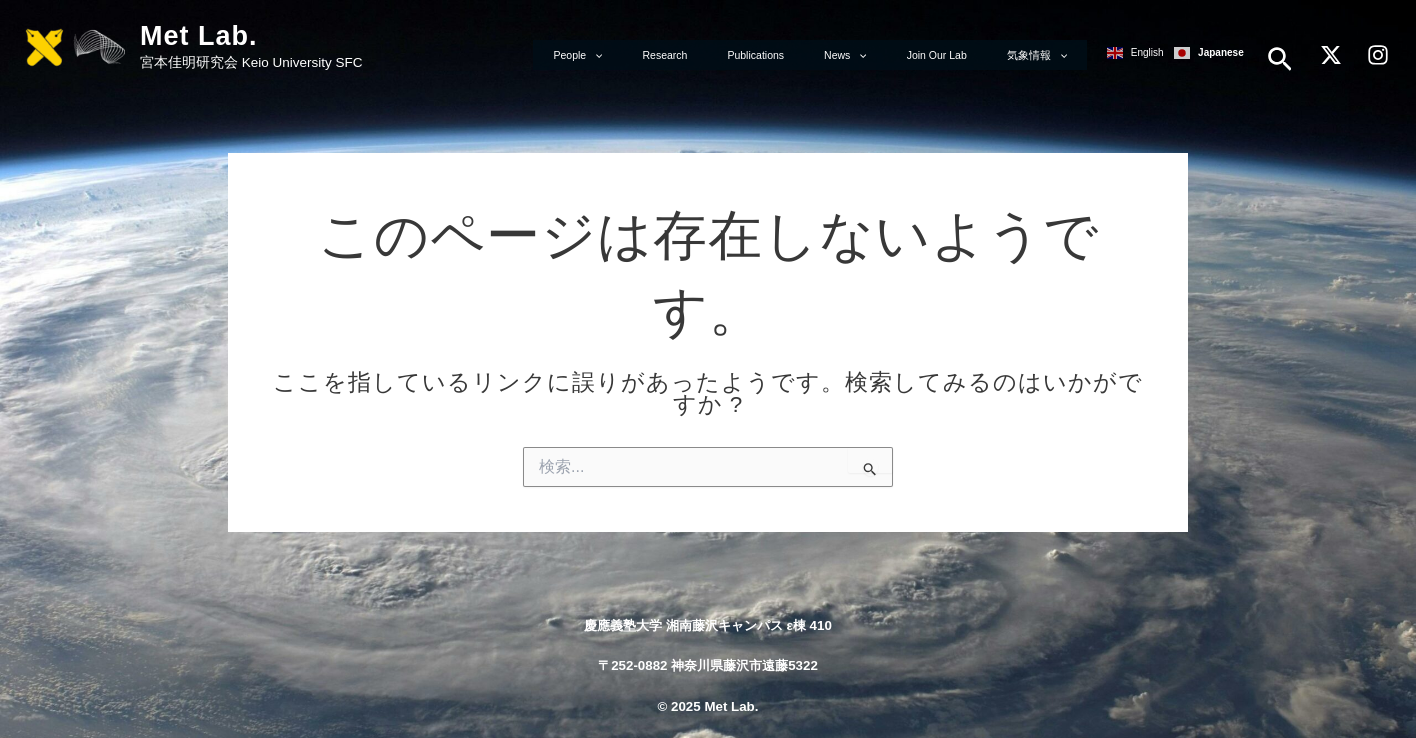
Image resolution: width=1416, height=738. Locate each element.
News (893, 53)
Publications (822, 53)
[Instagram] (1378, 54)
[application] (699, 53)
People (682, 53)
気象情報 (1046, 53)
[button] (1280, 59)
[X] (1331, 54)
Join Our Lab (965, 53)
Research (750, 53)
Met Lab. (199, 36)
